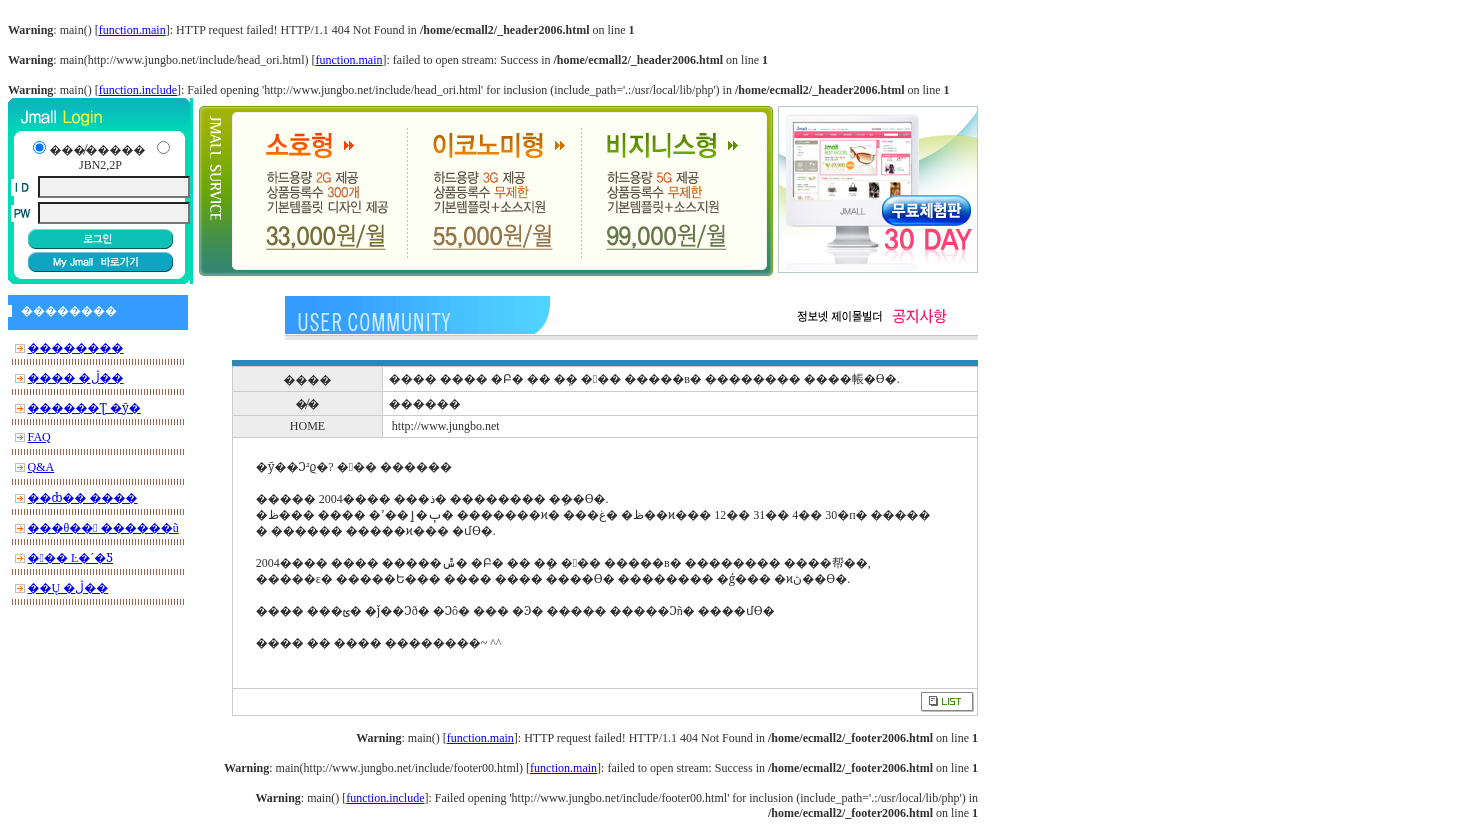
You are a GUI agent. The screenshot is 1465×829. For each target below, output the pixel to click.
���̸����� (97, 150)
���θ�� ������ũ (103, 528)
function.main (132, 30)
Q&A (41, 467)
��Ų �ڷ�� (68, 588)
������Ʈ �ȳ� (84, 408)
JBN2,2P (100, 165)
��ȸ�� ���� (83, 498)
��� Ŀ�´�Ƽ (70, 558)
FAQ (39, 437)
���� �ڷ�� (76, 378)
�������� (76, 348)
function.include (138, 90)
